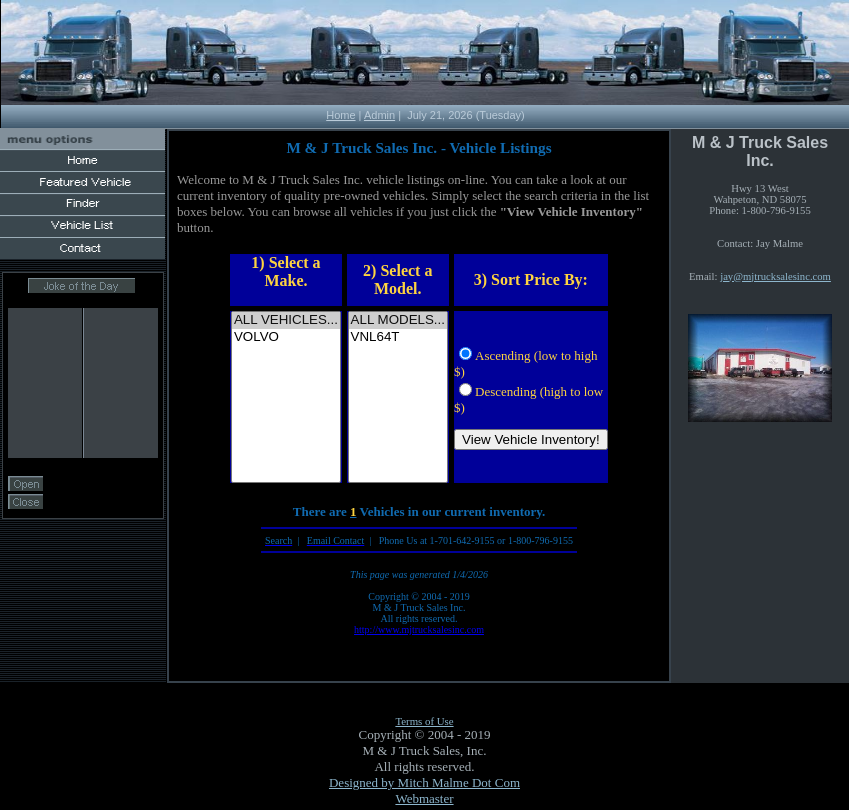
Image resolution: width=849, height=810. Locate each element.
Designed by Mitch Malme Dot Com (424, 782)
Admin (379, 115)
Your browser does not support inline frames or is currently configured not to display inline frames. (83, 395)
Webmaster (424, 798)
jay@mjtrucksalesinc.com (775, 276)
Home (340, 115)
